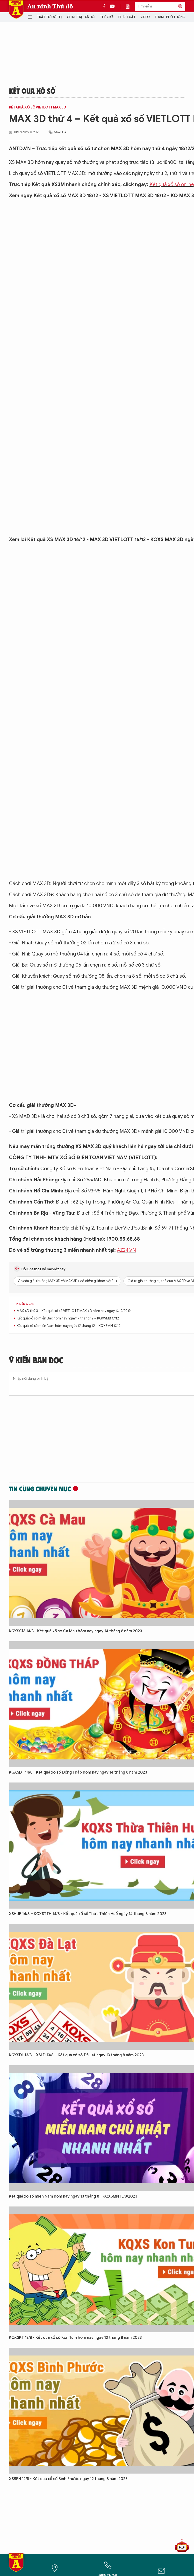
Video (145, 17)
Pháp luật (127, 17)
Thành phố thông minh (174, 17)
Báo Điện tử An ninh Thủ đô (16, 9)
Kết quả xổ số (32, 90)
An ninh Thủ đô (50, 6)
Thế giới (107, 17)
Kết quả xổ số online (172, 185)
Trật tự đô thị (49, 17)
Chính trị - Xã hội (81, 17)
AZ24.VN (126, 1250)
